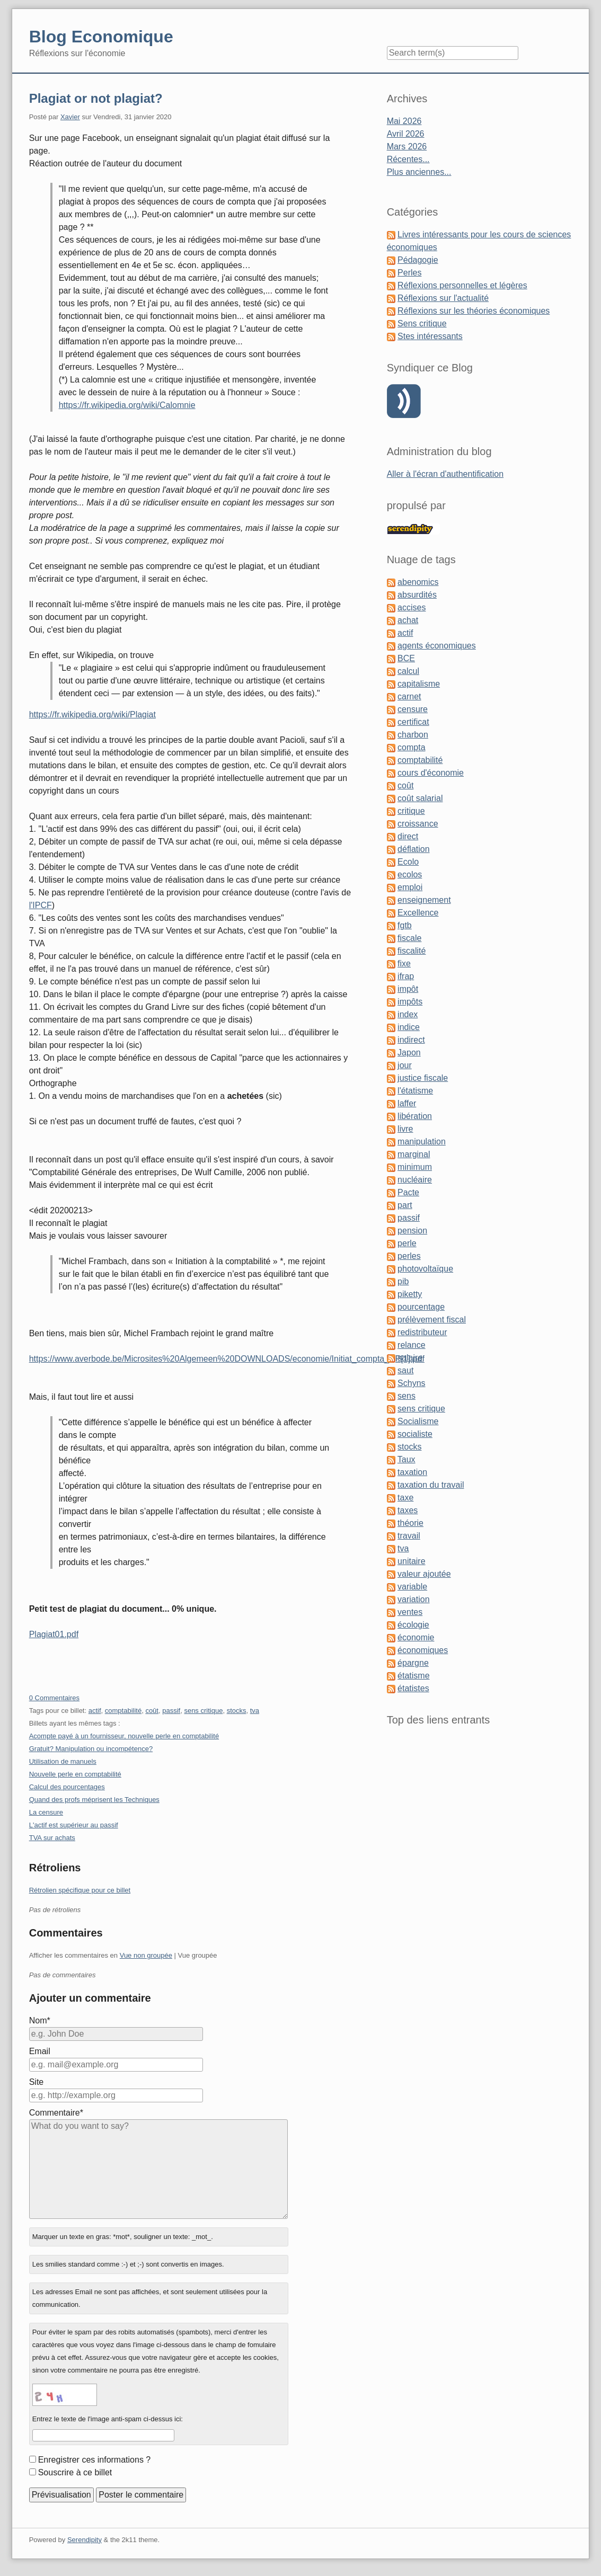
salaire (409, 1357)
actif (95, 1711)
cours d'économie (430, 772)
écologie (413, 1624)
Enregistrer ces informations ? (94, 2459)
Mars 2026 (407, 146)
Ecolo (408, 861)
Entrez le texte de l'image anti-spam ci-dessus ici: (107, 2419)
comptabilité (123, 1711)
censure (412, 709)
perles (409, 1255)
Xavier (70, 117)
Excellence (417, 912)
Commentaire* (56, 2112)
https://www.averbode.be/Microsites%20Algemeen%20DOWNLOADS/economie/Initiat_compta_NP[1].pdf (227, 1358)
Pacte (408, 1192)
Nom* (39, 2020)
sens (406, 1395)
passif (171, 1711)
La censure (46, 1812)
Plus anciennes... (419, 171)
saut (405, 1370)
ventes (409, 1611)
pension (412, 1230)
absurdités (417, 594)
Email (39, 2051)
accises (411, 607)
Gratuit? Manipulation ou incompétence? (91, 1749)
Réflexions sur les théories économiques (473, 310)
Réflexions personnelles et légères (462, 285)
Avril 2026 (406, 133)
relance (411, 1344)
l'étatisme (415, 1090)
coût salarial (420, 798)
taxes (407, 1510)
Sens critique (422, 323)
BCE (406, 658)
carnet (409, 696)
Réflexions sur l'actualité (443, 298)
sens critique (203, 1711)
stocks (236, 1711)
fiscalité (411, 950)
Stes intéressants (430, 336)
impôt (407, 988)
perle (407, 1243)
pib (403, 1281)
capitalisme (418, 683)
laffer (406, 1103)
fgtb (404, 925)
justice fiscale (422, 1077)
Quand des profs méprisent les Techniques (94, 1800)
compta (411, 747)
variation (413, 1599)
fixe (404, 963)
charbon (412, 734)
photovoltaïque (425, 1268)
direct (407, 836)
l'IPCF (40, 905)
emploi (409, 887)
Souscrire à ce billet (75, 2472)
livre (405, 1128)
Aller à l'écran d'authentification (445, 473)
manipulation (421, 1141)
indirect (411, 1039)
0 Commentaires (54, 1698)
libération (414, 1116)
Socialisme (417, 1421)
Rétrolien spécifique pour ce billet (80, 1890)
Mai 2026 (404, 121)
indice (408, 1027)
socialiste (414, 1433)
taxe (405, 1497)
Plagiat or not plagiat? (96, 98)
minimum (414, 1166)
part (404, 1205)
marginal (413, 1154)
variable (412, 1586)
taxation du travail (430, 1484)
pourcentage (421, 1306)
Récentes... (408, 159)
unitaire (411, 1561)
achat (407, 620)
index (407, 1014)
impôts (409, 1001)
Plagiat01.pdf (53, 1634)
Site (36, 2081)
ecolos (409, 874)
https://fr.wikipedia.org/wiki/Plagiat (92, 714)
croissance (417, 823)
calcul (408, 671)
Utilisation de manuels (62, 1761)
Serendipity (84, 2540)
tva (254, 1711)
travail (408, 1535)
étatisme (413, 1675)
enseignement (424, 899)
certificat (413, 721)
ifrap (405, 976)
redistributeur (422, 1332)
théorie (410, 1522)
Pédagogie (417, 259)
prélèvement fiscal (431, 1319)
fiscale (409, 938)
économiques (422, 1650)
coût (151, 1711)
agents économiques (436, 645)
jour (404, 1065)
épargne (413, 1662)
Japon (409, 1052)
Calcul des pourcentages (67, 1787)
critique (411, 810)
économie (415, 1637)
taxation (412, 1472)
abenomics (417, 582)
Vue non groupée (146, 1955)
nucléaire (414, 1179)
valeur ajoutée (424, 1573)
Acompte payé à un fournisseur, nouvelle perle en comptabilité (124, 1736)
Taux (406, 1459)
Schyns (411, 1383)
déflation (413, 849)
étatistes (413, 1688)
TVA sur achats (52, 1838)
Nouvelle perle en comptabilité (75, 1774)
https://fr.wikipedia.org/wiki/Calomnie (127, 405)
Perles (409, 272)
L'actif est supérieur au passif (73, 1825)
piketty (409, 1294)
